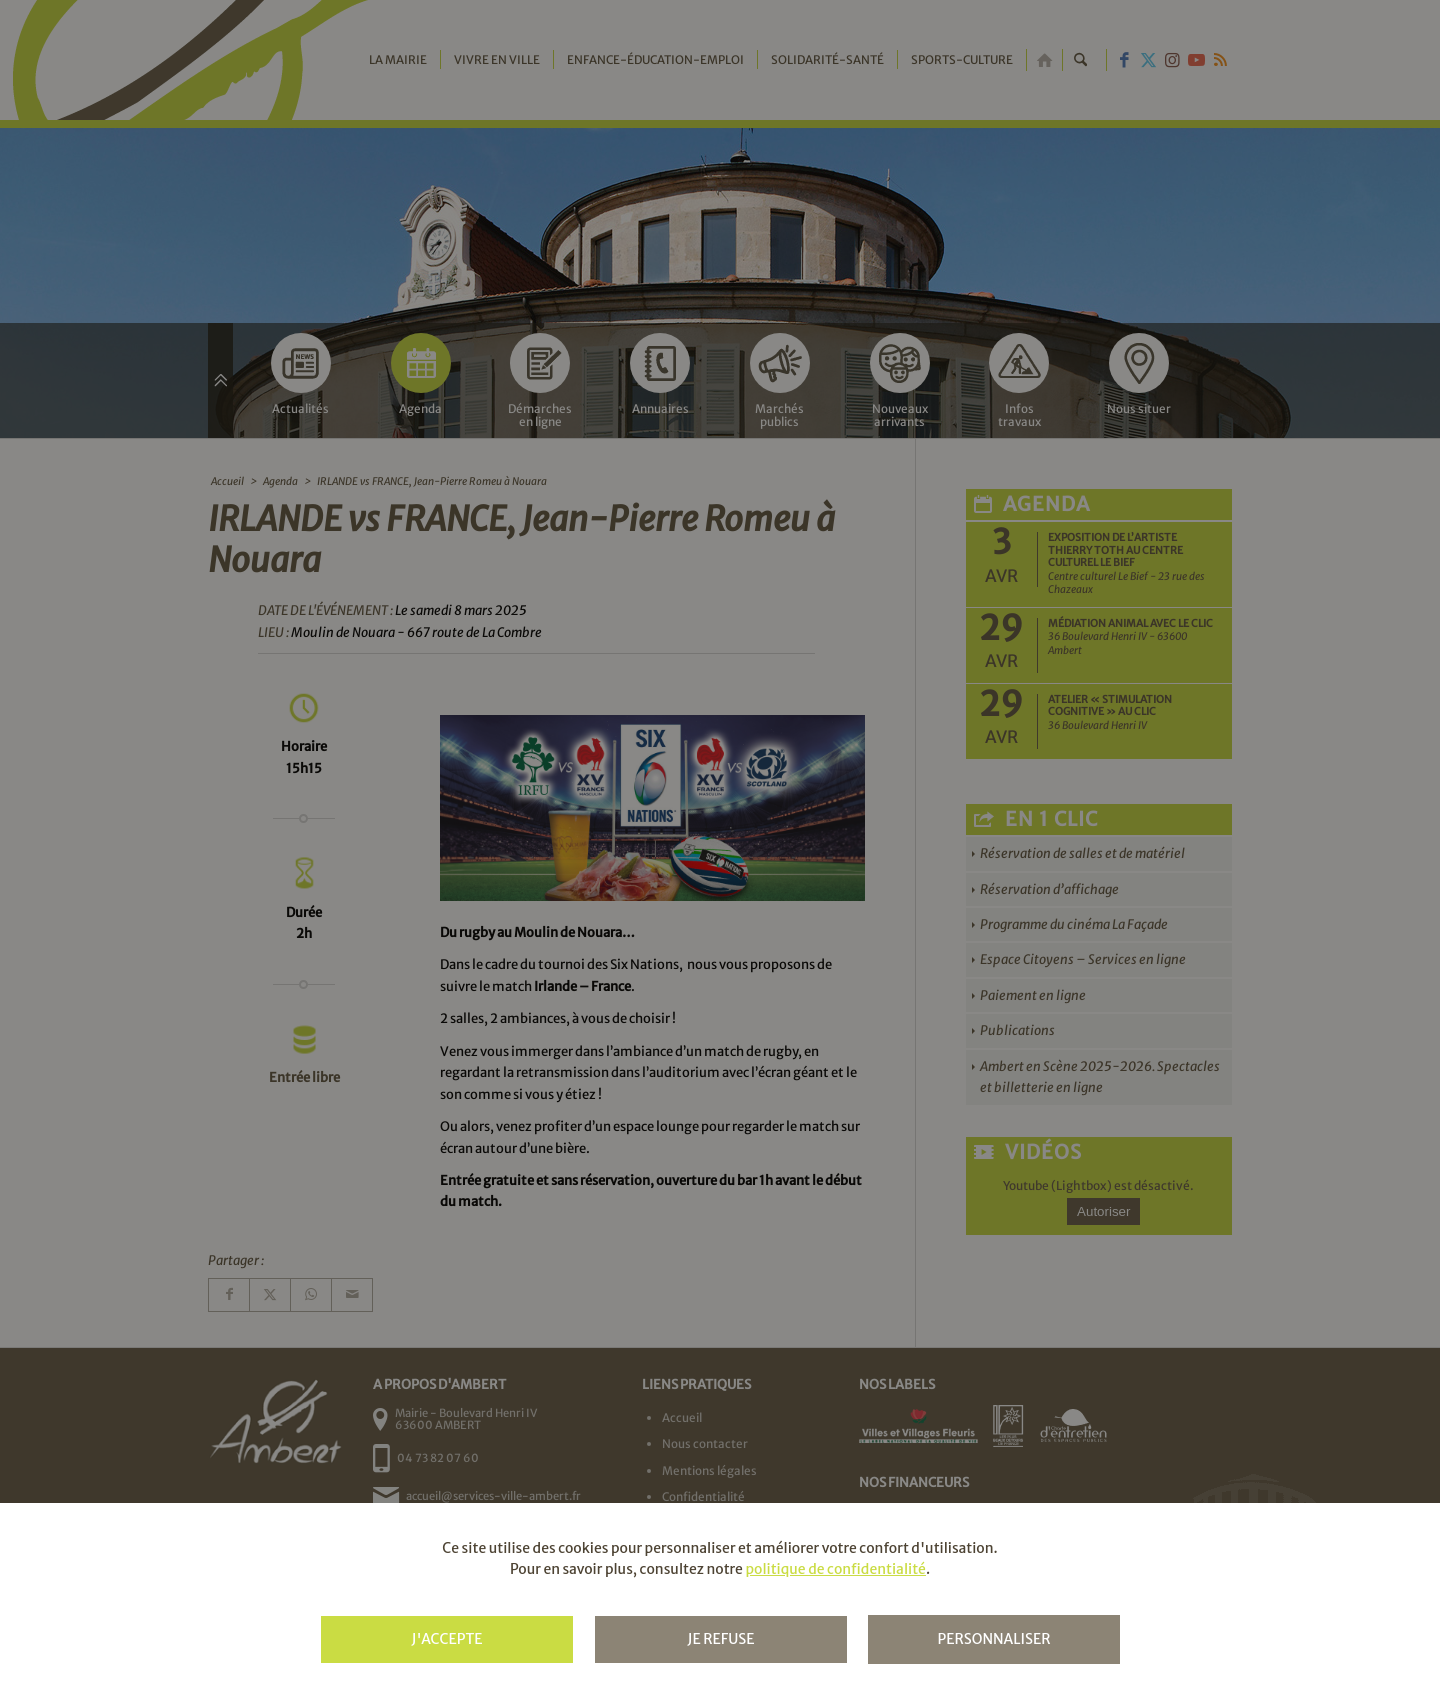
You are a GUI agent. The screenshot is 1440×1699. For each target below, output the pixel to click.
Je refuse (720, 1639)
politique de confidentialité (835, 1569)
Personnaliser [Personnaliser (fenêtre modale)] (993, 1639)
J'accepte (446, 1639)
